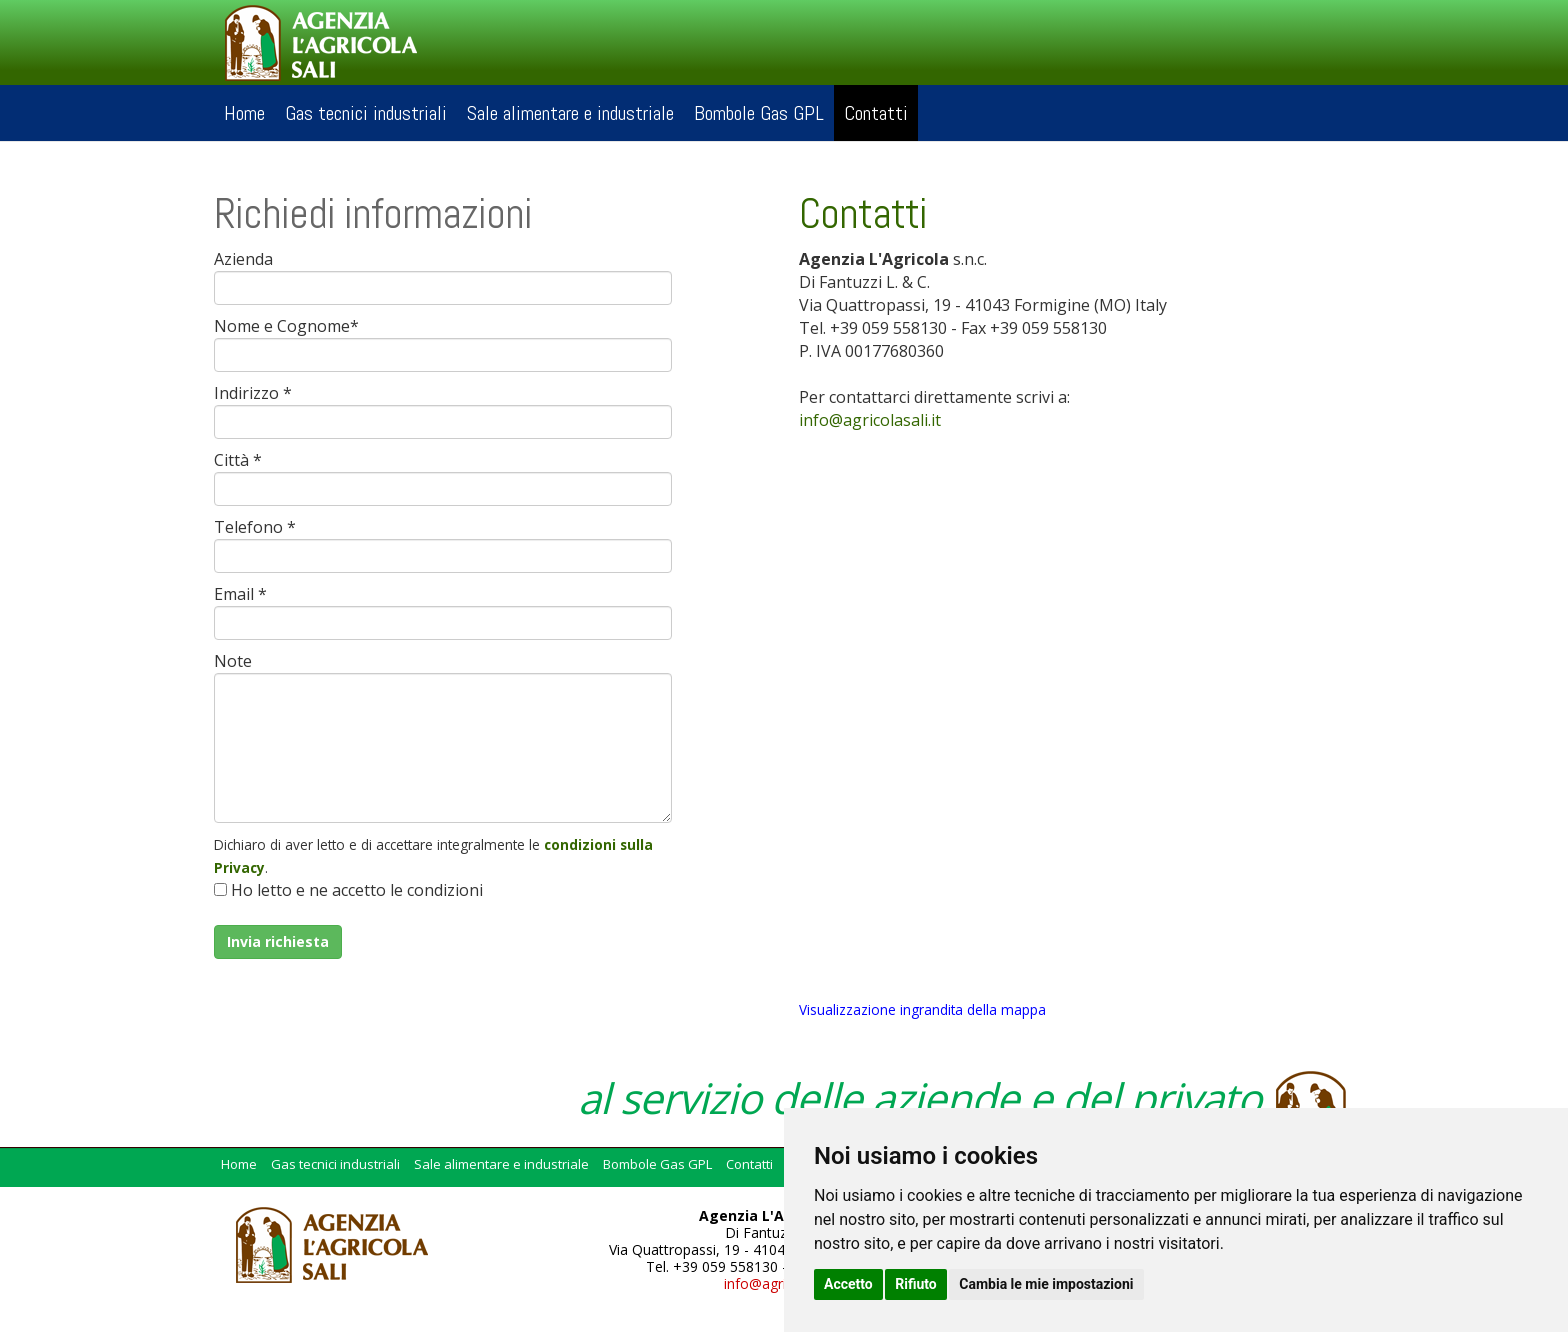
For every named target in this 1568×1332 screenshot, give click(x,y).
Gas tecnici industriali (366, 113)
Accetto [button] (848, 1284)
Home (244, 113)
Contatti (876, 113)
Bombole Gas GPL (759, 113)
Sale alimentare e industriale (570, 113)
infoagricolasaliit (870, 420)
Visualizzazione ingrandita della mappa (922, 1009)
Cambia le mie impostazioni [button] (1046, 1284)
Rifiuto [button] (916, 1284)
